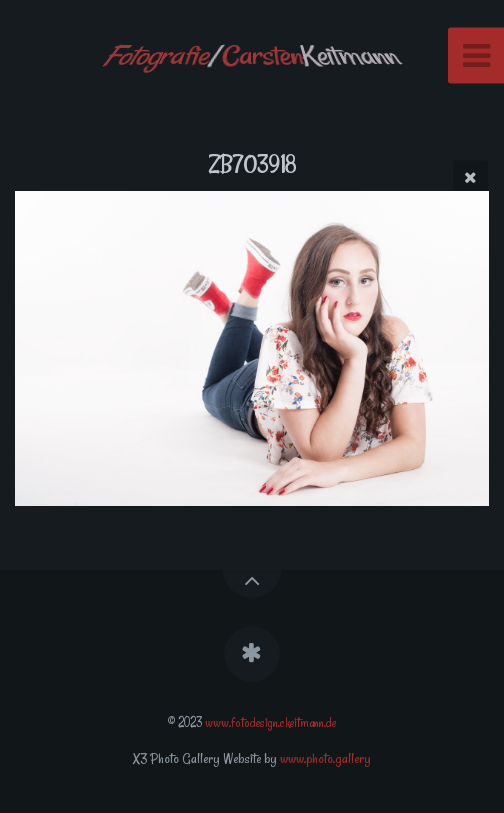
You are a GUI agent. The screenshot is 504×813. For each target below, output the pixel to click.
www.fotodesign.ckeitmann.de (270, 722)
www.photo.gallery (325, 758)
